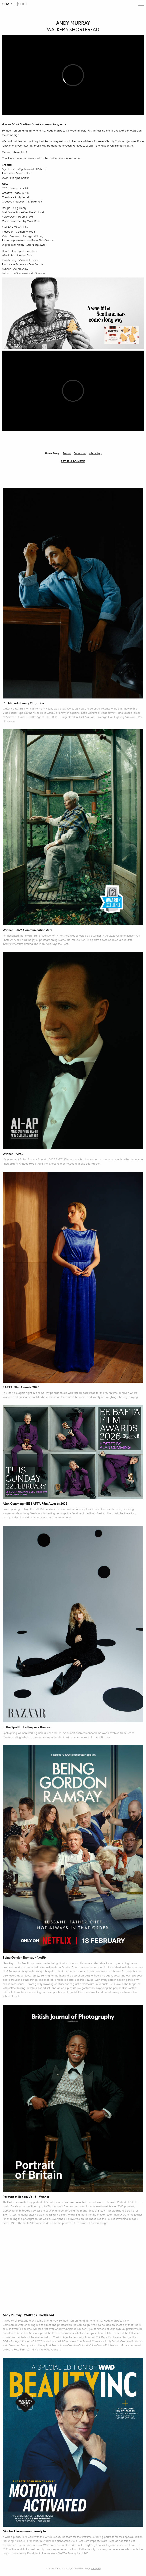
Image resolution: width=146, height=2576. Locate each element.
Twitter (67, 453)
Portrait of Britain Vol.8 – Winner (26, 2197)
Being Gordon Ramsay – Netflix (24, 1957)
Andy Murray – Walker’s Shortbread (28, 2315)
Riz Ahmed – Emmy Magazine (23, 703)
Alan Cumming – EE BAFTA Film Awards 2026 (35, 1503)
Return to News (73, 461)
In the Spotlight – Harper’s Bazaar (27, 1727)
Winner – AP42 (13, 1154)
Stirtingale (96, 2568)
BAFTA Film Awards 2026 (21, 1387)
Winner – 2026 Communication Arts (27, 930)
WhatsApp (95, 453)
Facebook (80, 453)
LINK (24, 152)
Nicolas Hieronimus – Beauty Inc (25, 2531)
